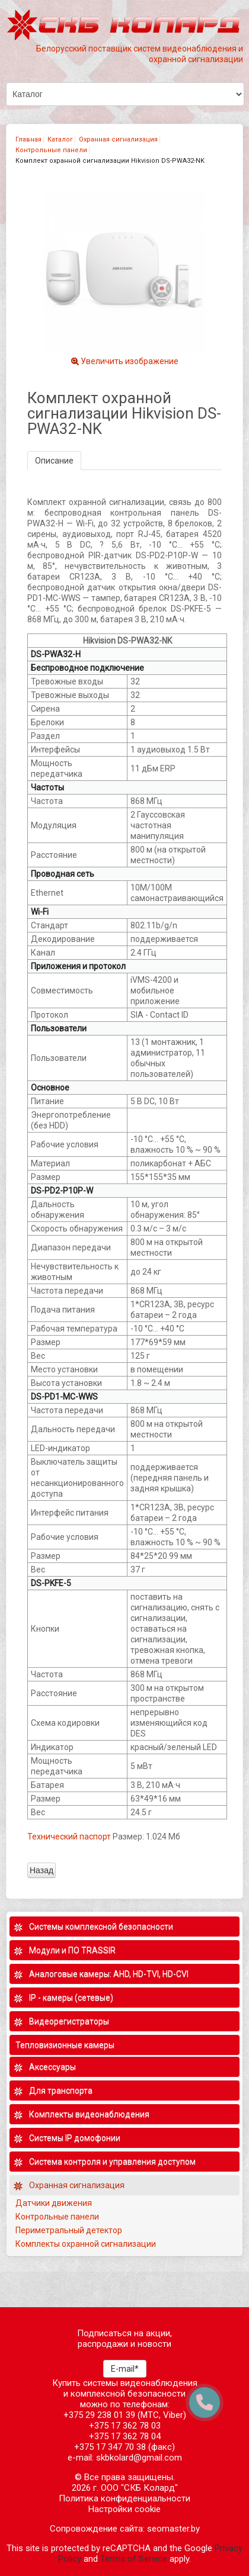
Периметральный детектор (68, 2230)
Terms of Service (133, 2559)
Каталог (60, 139)
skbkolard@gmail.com (139, 2457)
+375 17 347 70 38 (110, 2447)
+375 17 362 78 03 (125, 2425)
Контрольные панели (51, 150)
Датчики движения (53, 2203)
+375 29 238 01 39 (99, 2415)
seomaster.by (173, 2528)
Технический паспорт (69, 1836)
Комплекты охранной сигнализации (85, 2244)
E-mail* (125, 2369)
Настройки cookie (124, 2509)
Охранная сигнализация (118, 139)
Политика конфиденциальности (124, 2498)
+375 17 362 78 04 (125, 2436)
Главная (28, 139)
